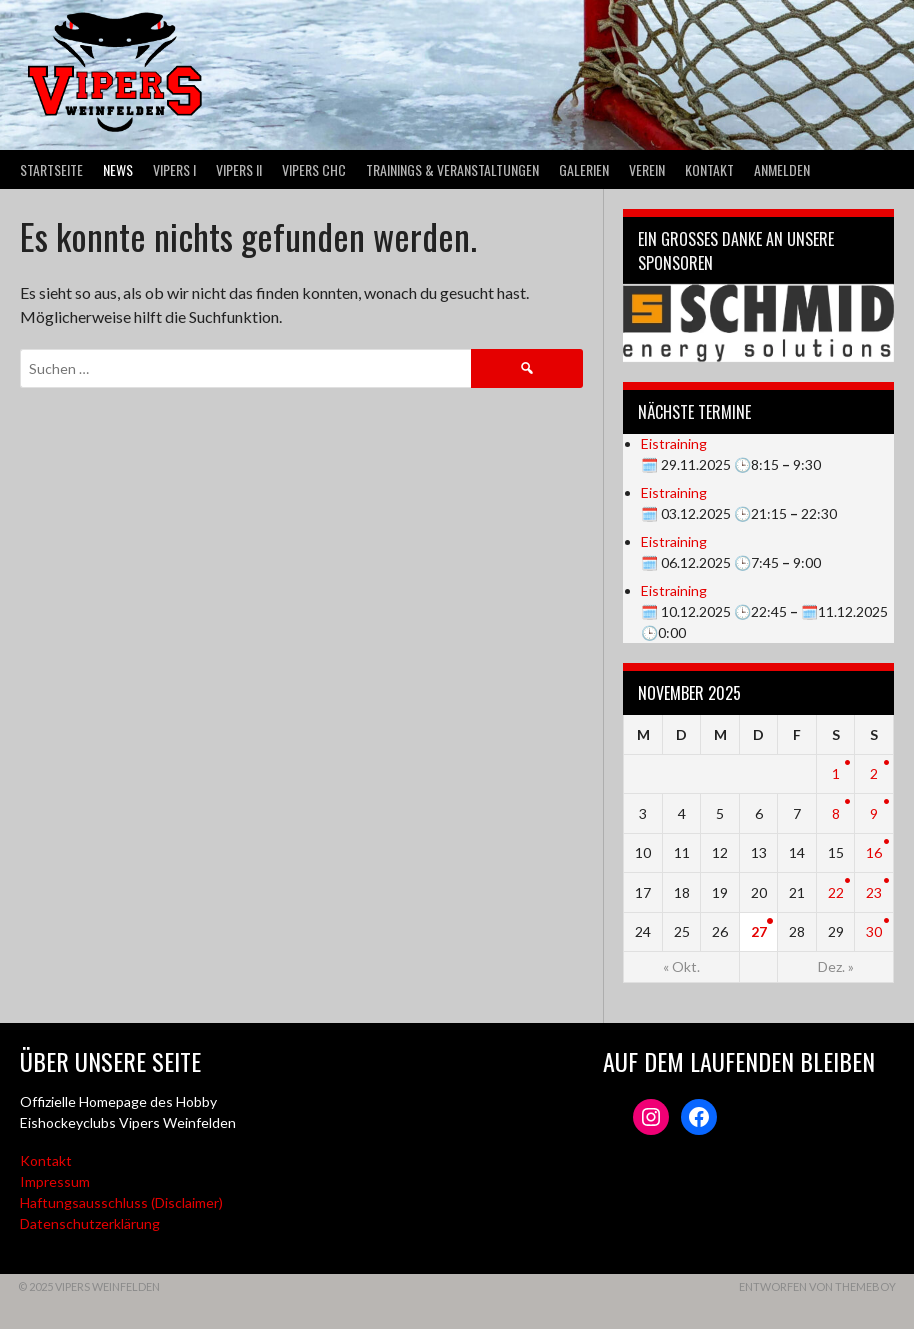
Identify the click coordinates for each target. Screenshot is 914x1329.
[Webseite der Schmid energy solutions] (758, 323)
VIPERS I (174, 169)
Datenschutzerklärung (90, 1223)
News (118, 169)
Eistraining (674, 443)
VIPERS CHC (314, 169)
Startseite (51, 169)
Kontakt (709, 169)
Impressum (55, 1181)
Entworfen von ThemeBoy (817, 1286)
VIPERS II (239, 169)
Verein (647, 169)
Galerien (584, 169)
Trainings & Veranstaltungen (452, 169)
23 (874, 892)
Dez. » (836, 966)
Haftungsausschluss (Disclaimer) (121, 1202)
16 (874, 852)
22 (836, 892)
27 (759, 931)
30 (874, 931)
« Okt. (681, 966)
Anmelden (782, 169)
